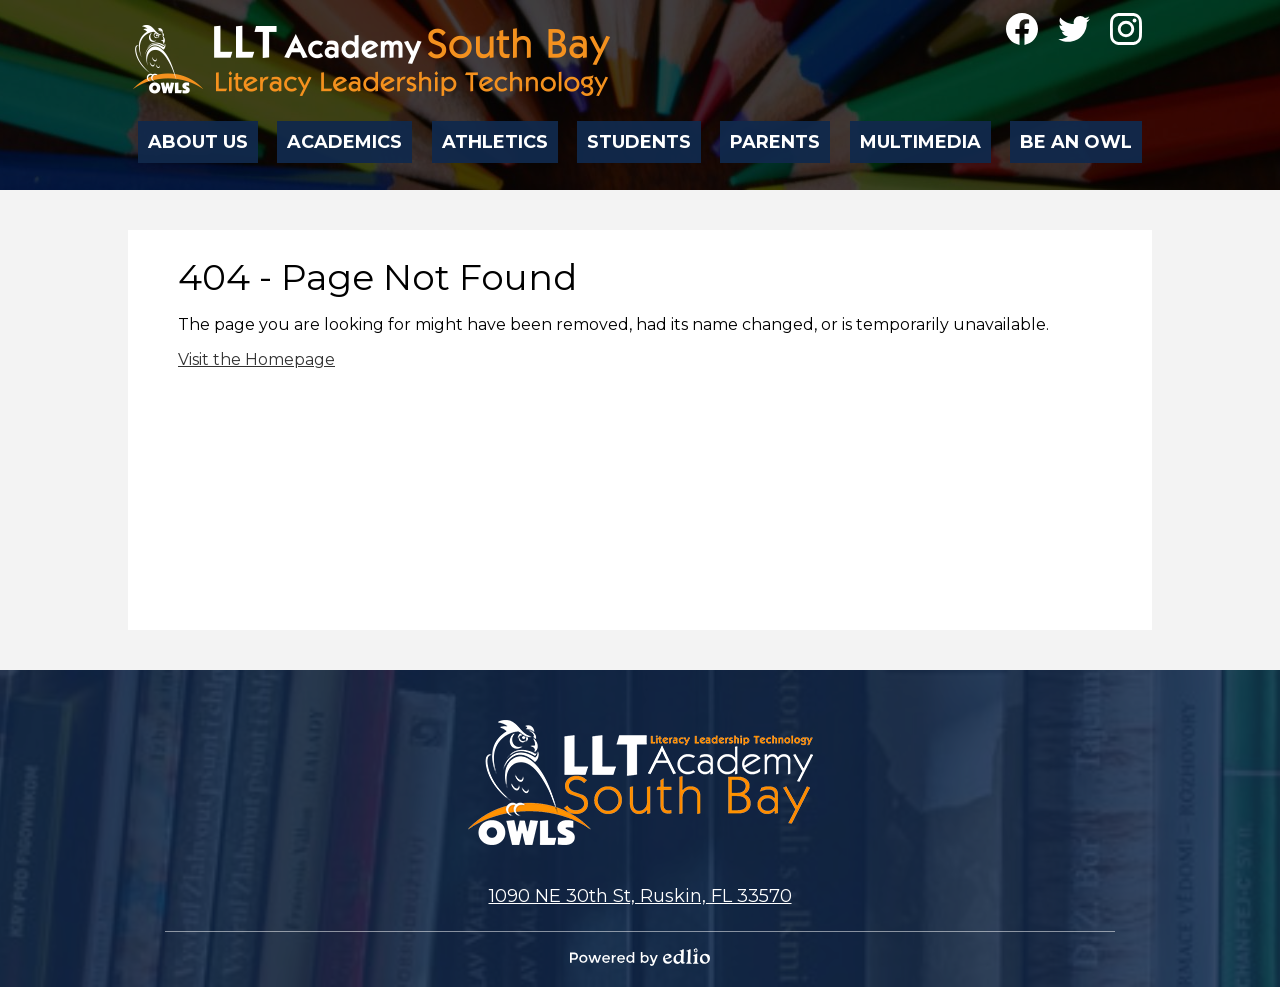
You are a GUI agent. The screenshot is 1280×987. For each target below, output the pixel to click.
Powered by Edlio (640, 957)
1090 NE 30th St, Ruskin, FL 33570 (640, 896)
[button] (199, 136)
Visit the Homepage (256, 359)
